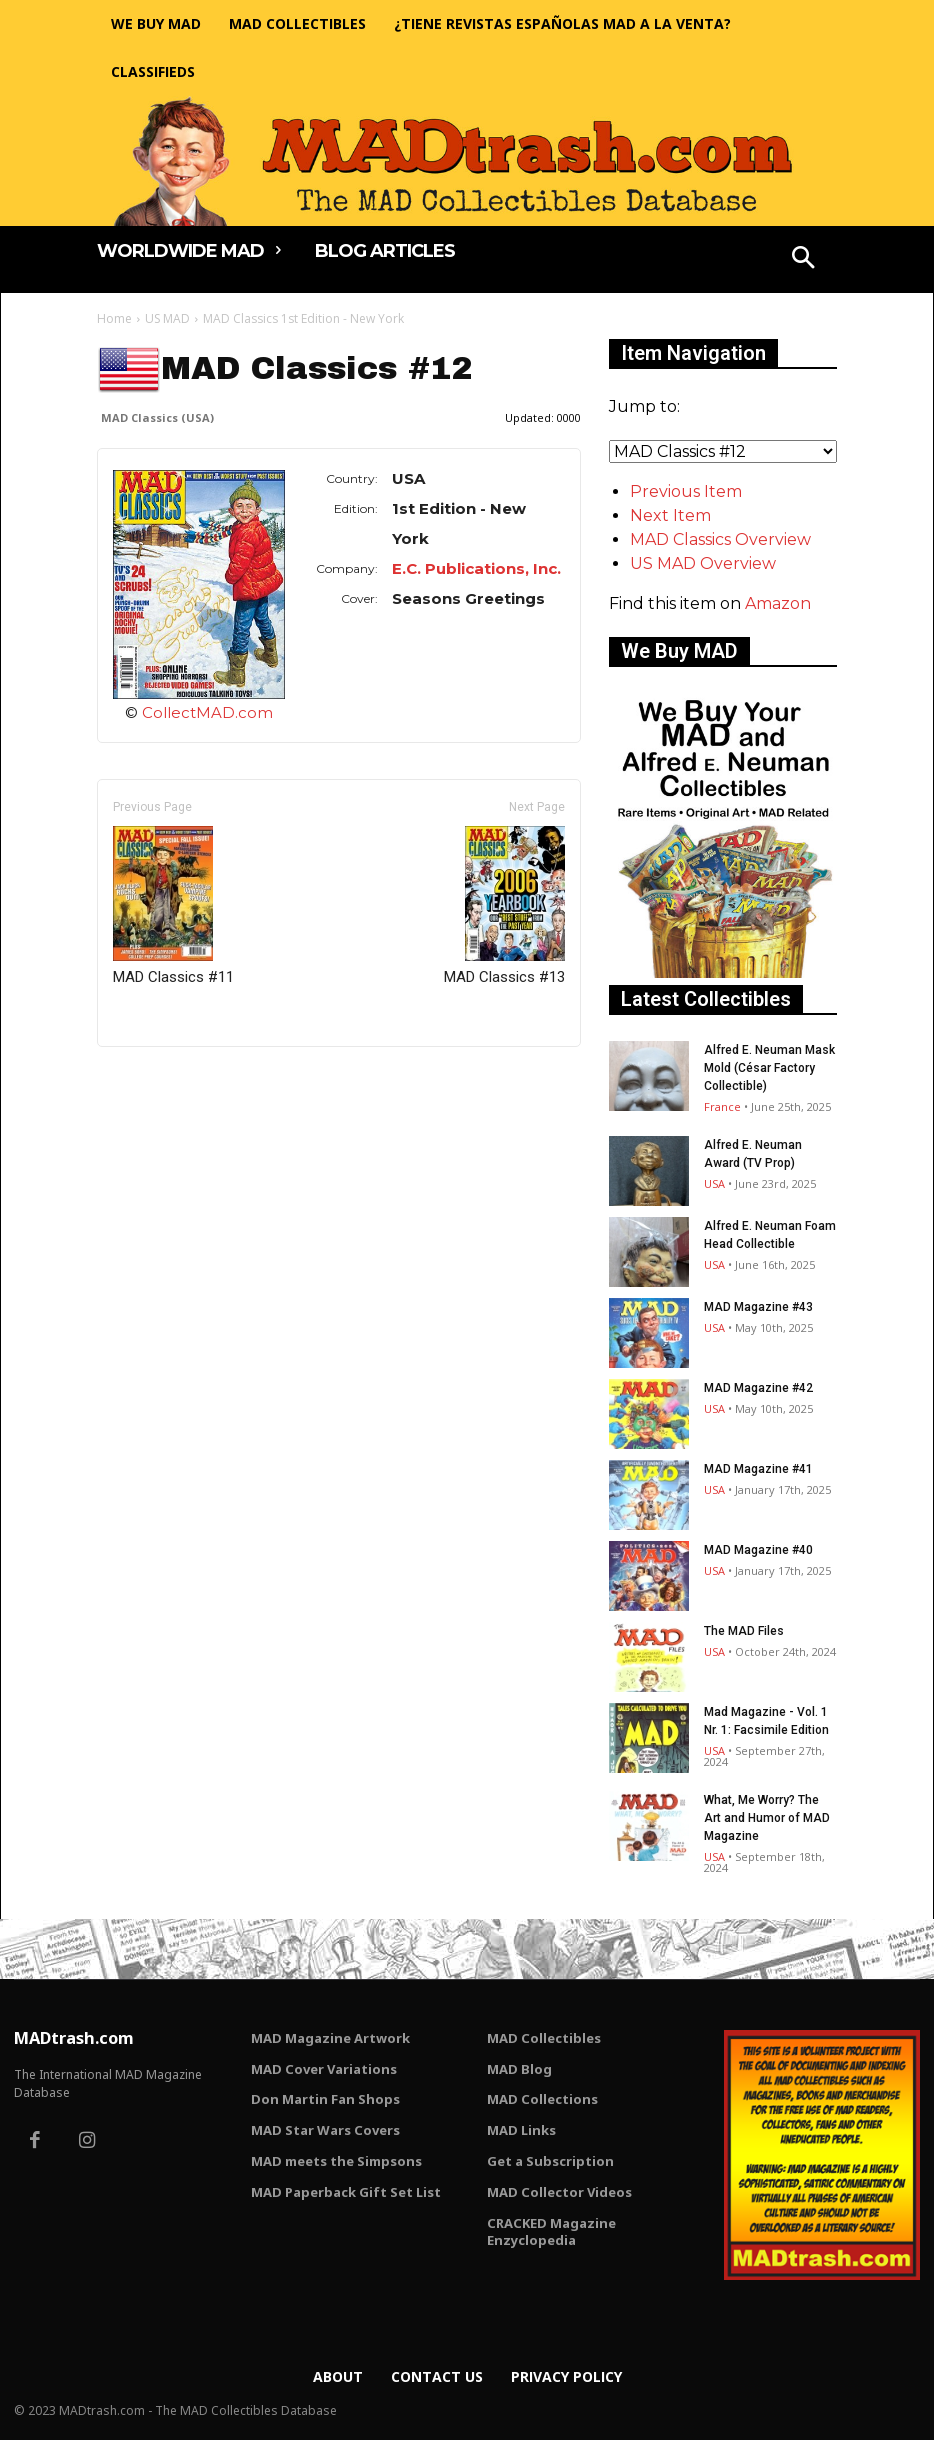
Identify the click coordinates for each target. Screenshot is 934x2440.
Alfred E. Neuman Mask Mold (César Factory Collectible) (769, 1068)
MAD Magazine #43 (758, 1307)
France (722, 1106)
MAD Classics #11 (173, 906)
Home (114, 318)
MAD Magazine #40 (758, 1550)
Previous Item (686, 491)
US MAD (167, 318)
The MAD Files (744, 1631)
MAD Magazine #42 (758, 1388)
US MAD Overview (703, 563)
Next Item (670, 515)
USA (714, 1183)
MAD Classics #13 (504, 906)
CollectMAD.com (207, 712)
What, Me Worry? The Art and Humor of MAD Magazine (767, 1818)
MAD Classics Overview (720, 539)
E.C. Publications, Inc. (476, 568)
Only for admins (166, 1080)
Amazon (778, 603)
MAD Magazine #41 (758, 1469)
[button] (804, 260)
